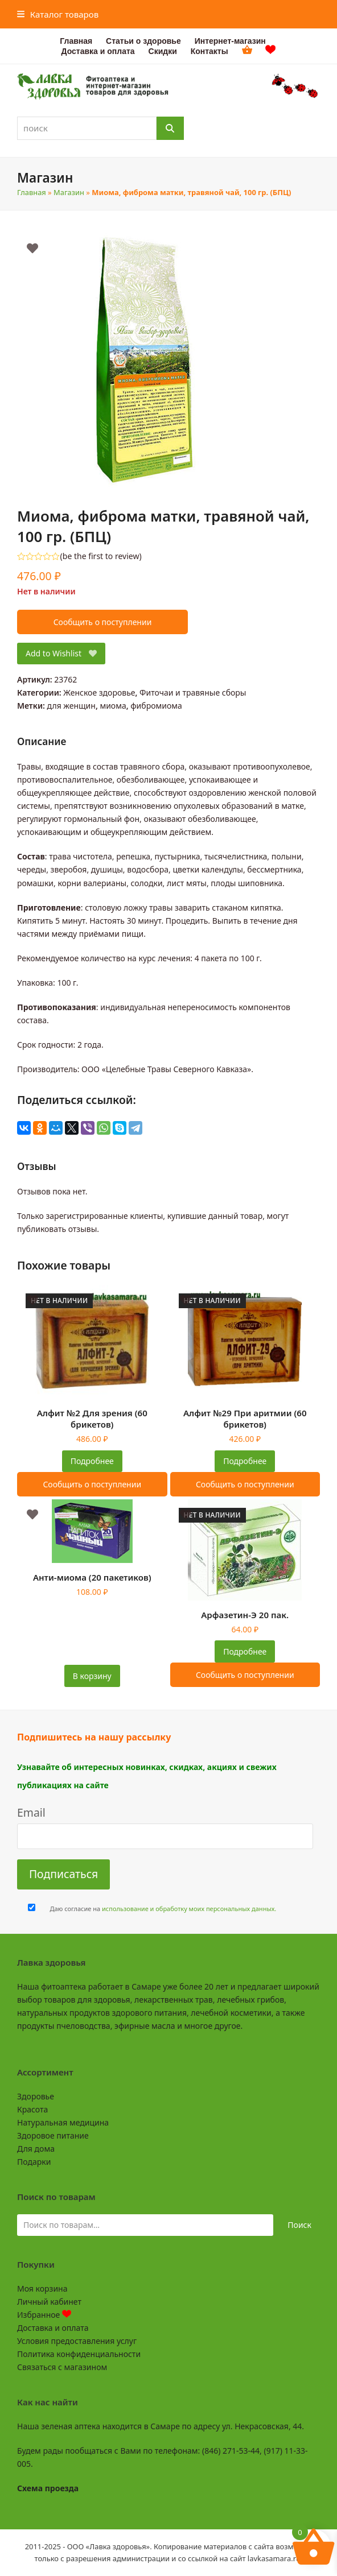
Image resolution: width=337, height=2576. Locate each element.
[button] (58, 14)
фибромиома (156, 705)
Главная (31, 192)
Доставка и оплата (52, 2327)
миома (113, 705)
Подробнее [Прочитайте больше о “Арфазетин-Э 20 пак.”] (244, 1651)
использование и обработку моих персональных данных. (189, 1908)
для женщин (71, 705)
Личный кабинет (49, 2301)
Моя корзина (42, 2288)
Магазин (69, 192)
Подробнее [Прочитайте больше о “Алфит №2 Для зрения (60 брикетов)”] (92, 1461)
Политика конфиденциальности (79, 2353)
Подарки (34, 2161)
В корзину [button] (92, 1676)
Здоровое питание (53, 2135)
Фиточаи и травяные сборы (192, 692)
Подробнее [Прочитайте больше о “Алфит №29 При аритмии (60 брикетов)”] (244, 1461)
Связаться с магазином (62, 2367)
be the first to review (101, 556)
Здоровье (35, 2096)
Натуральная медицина (63, 2122)
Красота (32, 2109)
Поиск (299, 2224)
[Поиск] (170, 128)
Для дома (36, 2148)
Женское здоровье (99, 692)
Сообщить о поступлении (103, 622)
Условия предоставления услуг (77, 2340)
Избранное (44, 2314)
